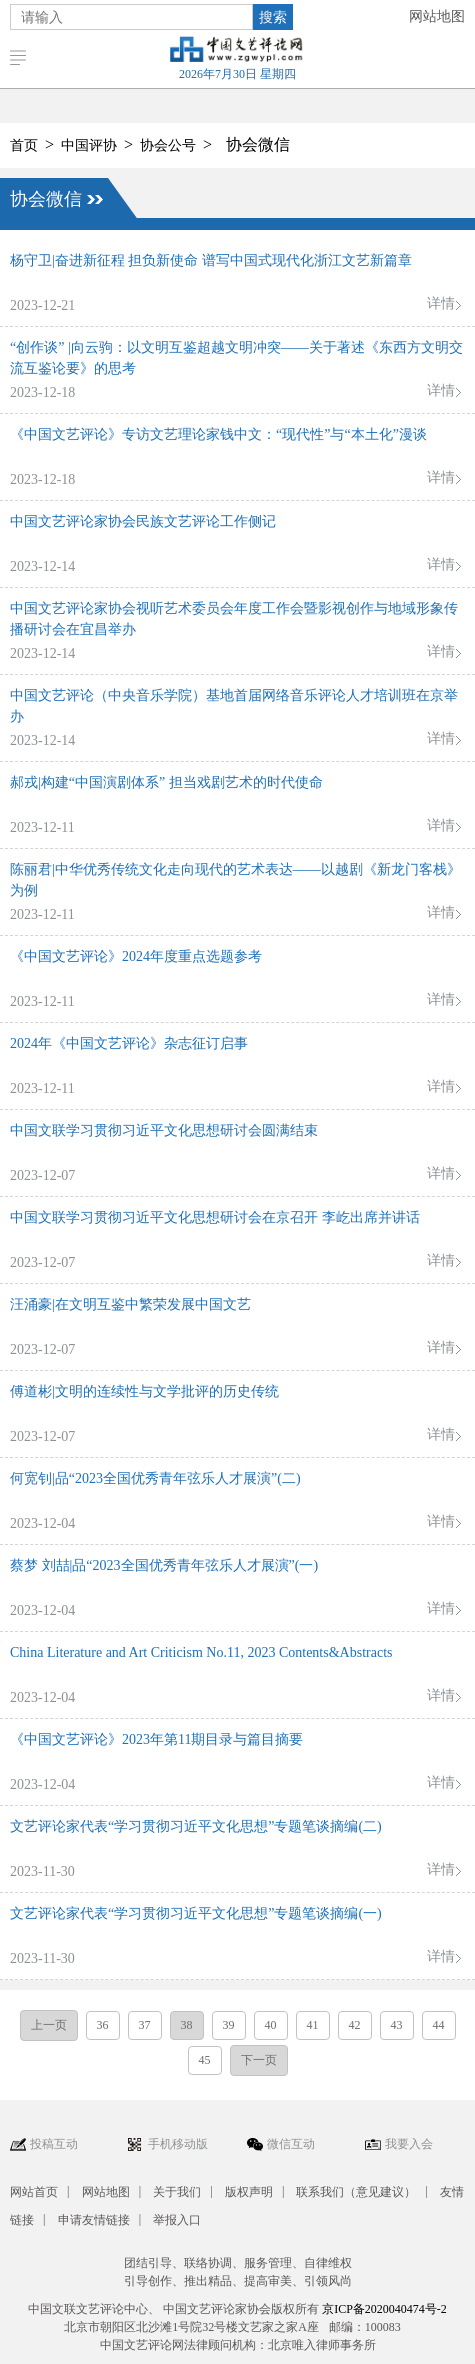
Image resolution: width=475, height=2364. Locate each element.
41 (313, 2025)
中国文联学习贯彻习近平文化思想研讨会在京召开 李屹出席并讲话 (215, 1217)
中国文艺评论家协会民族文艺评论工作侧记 (143, 521)
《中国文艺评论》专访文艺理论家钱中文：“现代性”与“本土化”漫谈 (218, 434)
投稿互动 (54, 2144)
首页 (24, 145)
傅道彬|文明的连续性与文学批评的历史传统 (144, 1391)
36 (103, 2025)
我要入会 (409, 2144)
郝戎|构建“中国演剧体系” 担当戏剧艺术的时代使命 (166, 782)
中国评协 (89, 145)
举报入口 (177, 2220)
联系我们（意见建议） (356, 2192)
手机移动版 (178, 2144)
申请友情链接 (94, 2220)
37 (145, 2025)
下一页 (259, 2060)
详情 (441, 303)
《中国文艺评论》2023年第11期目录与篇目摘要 (156, 1739)
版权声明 (249, 2192)
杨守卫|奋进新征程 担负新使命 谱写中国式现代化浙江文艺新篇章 (211, 260)
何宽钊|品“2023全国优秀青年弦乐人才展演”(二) (155, 1478)
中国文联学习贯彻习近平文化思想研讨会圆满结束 (164, 1130)
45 (205, 2060)
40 (271, 2025)
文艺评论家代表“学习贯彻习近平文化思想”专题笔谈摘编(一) (196, 1913)
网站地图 (437, 16)
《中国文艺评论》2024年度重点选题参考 (136, 956)
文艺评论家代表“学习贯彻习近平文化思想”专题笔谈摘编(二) (196, 1826)
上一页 (49, 2025)
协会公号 (168, 145)
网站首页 (34, 2192)
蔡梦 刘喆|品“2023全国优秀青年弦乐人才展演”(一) (164, 1565)
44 (439, 2025)
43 (397, 2025)
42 (355, 2025)
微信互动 (291, 2144)
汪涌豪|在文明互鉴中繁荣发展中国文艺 (130, 1304)
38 (187, 2025)
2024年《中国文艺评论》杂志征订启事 (129, 1043)
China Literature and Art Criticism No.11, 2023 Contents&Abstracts (201, 1652)
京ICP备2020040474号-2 (384, 2309)
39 (229, 2025)
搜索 (273, 17)
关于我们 (177, 2192)
